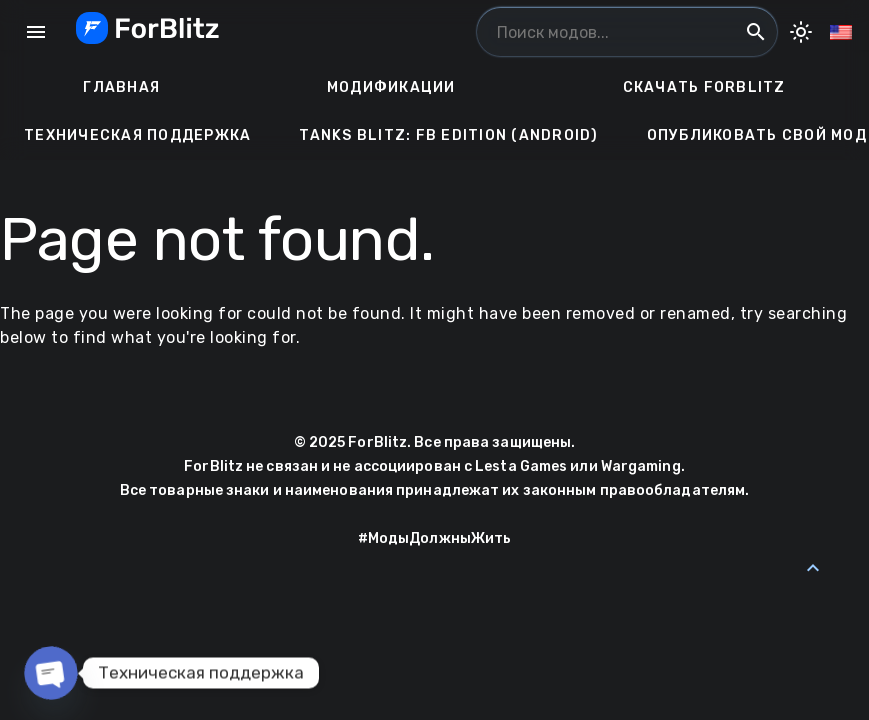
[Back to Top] (813, 568)
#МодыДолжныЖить (435, 538)
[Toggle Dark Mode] (801, 32)
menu (36, 32)
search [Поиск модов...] (756, 32)
